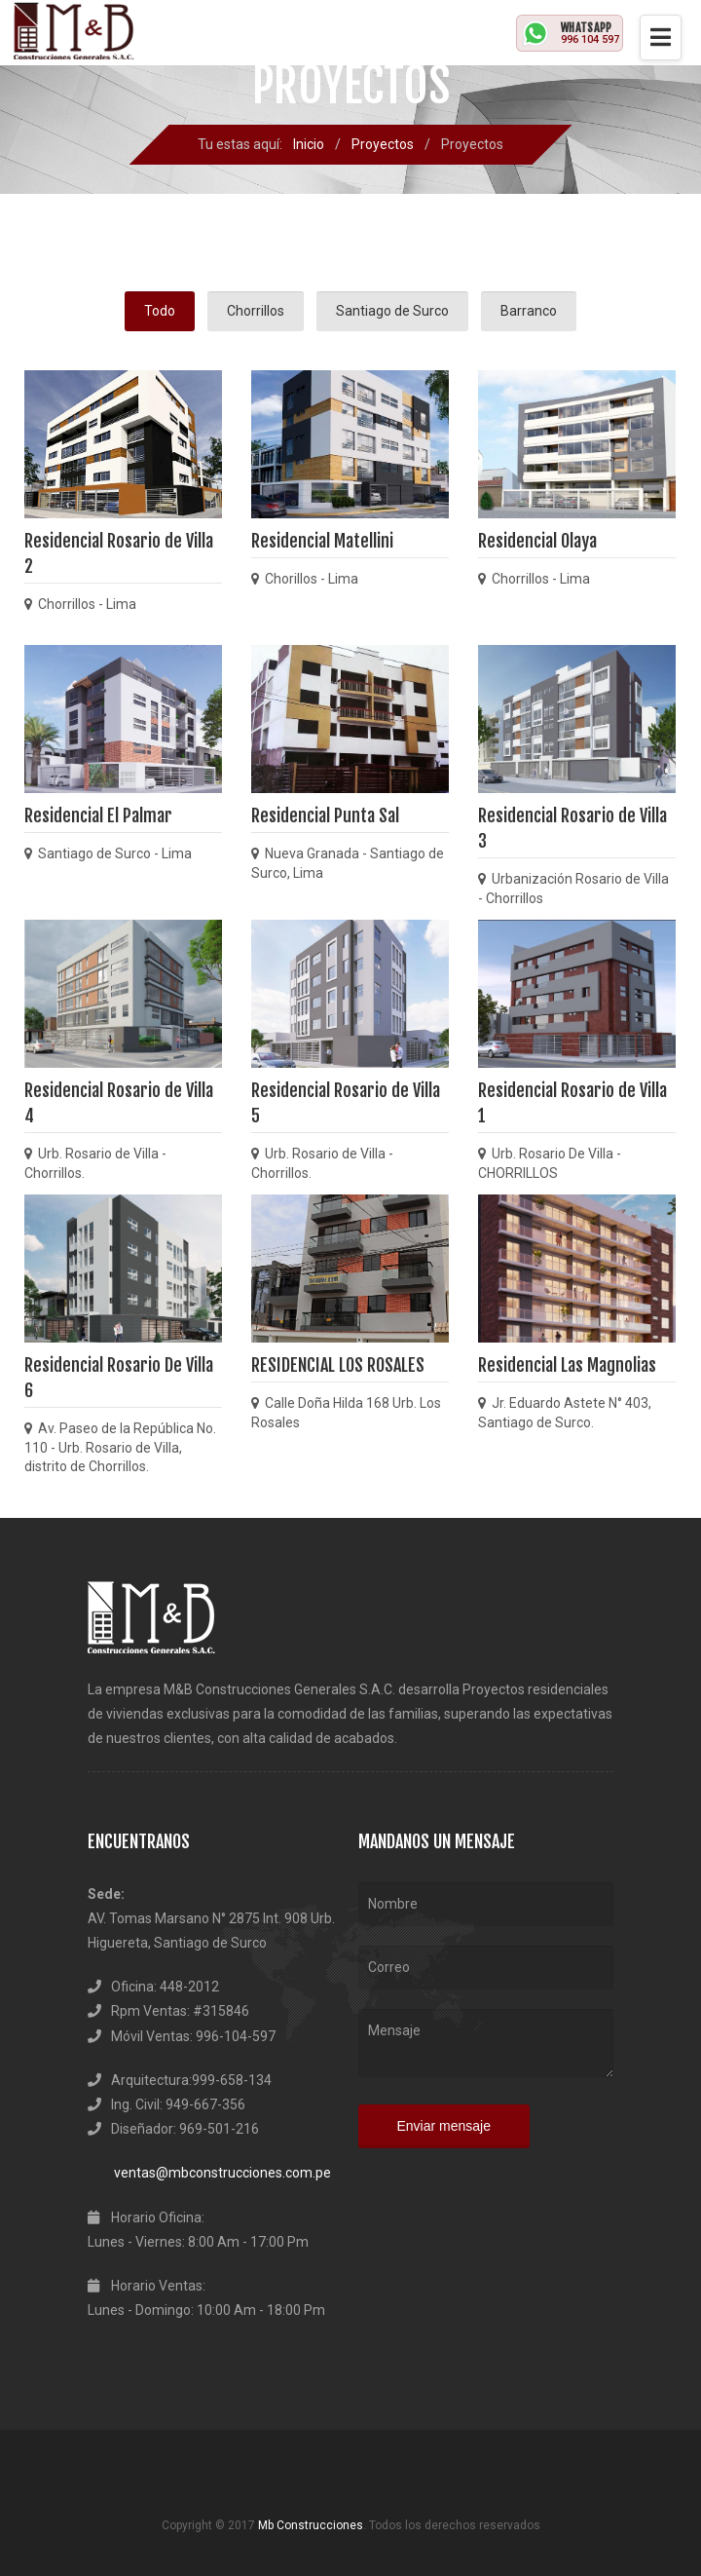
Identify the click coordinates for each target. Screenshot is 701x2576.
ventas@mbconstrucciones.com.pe (209, 2172)
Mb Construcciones (310, 2525)
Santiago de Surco (392, 311)
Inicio (308, 144)
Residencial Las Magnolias (567, 1365)
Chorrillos (255, 311)
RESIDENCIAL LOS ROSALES (337, 1365)
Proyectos (382, 144)
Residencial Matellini (322, 540)
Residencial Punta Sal (325, 815)
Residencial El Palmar (98, 815)
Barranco (528, 311)
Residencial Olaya (537, 540)
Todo (159, 311)
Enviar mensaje (444, 2126)
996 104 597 (590, 39)
